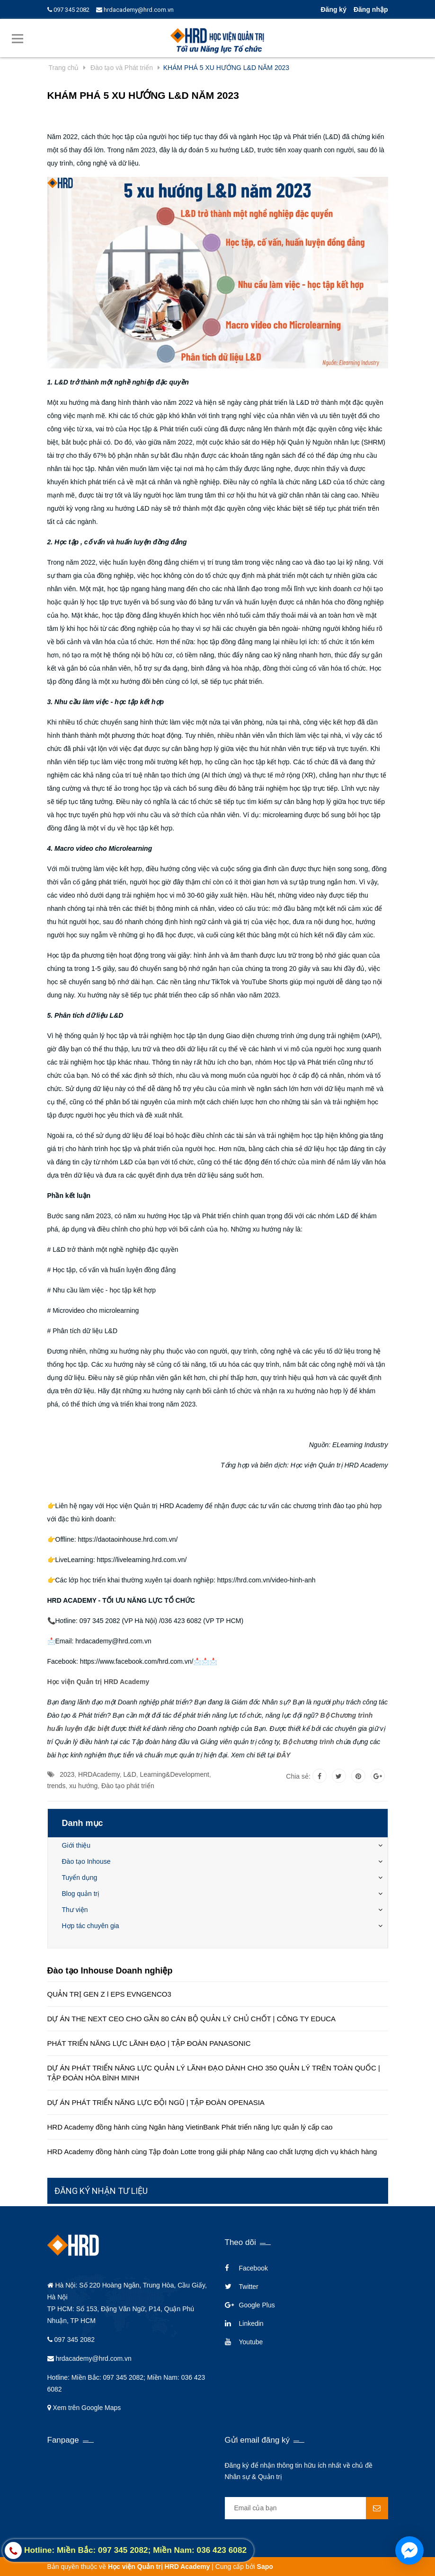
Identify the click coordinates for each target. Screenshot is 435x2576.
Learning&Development (174, 1774)
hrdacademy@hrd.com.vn (135, 9)
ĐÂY (283, 1755)
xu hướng (83, 1786)
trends (56, 1786)
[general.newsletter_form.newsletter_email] (306, 2508)
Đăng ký (333, 9)
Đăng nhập (371, 9)
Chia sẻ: (298, 1776)
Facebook (253, 2268)
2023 (67, 1774)
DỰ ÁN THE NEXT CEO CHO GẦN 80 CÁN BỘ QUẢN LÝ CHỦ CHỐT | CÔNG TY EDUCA (191, 2019)
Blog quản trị (81, 1893)
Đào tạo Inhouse (86, 1861)
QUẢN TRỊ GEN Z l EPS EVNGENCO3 (109, 1994)
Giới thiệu (76, 1845)
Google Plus (257, 2305)
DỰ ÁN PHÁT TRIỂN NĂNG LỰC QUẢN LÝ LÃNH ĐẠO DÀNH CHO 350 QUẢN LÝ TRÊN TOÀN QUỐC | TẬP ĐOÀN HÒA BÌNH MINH (213, 2073)
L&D (130, 1774)
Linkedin (251, 2323)
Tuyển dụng (80, 1877)
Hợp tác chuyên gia (90, 1926)
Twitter (248, 2286)
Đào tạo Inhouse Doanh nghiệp (110, 1970)
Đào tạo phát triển (127, 1786)
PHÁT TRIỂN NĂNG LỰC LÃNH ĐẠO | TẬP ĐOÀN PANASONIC (149, 2043)
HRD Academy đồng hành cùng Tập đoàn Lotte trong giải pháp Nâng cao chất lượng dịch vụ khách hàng (212, 2152)
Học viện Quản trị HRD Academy (98, 1681)
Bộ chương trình (308, 1742)
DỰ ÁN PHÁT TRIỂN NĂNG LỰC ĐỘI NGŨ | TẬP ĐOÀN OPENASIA (156, 2102)
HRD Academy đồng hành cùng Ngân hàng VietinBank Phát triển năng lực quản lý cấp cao (190, 2127)
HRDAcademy (99, 1774)
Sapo (265, 2566)
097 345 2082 (68, 9)
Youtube (251, 2342)
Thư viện (75, 1909)
